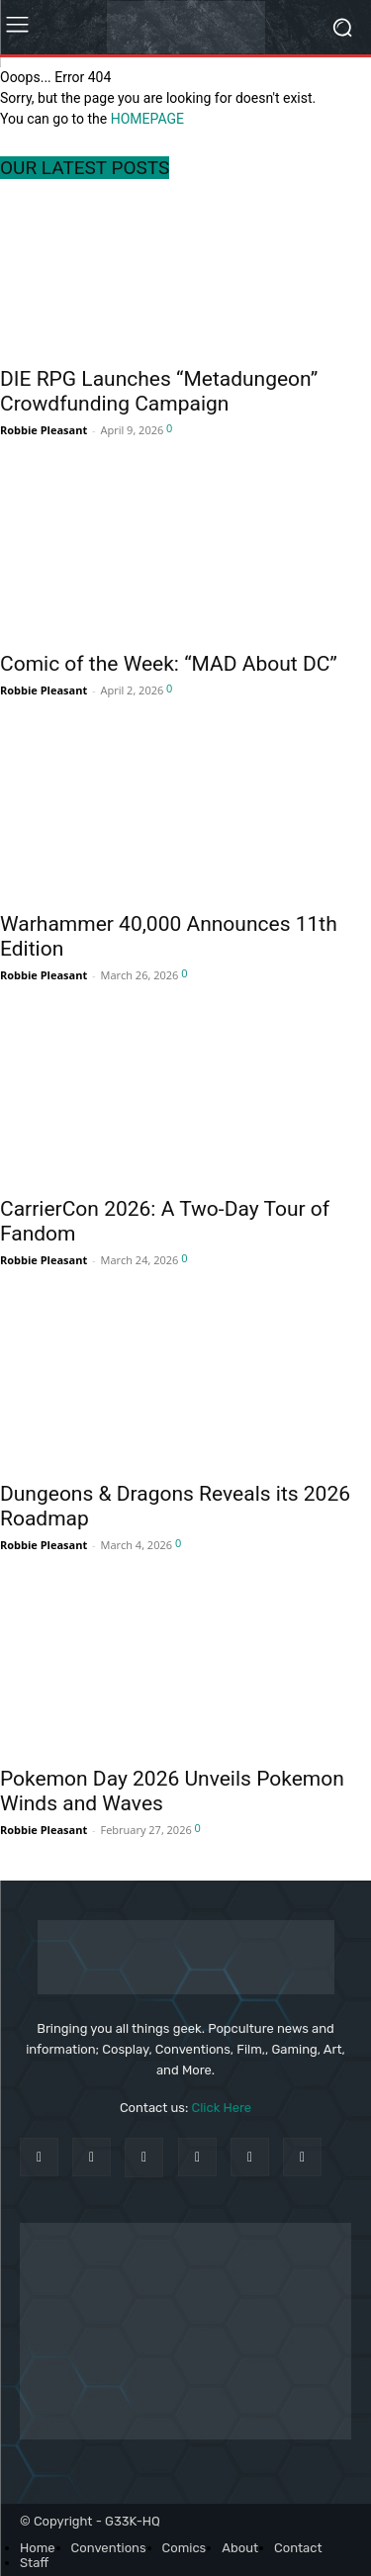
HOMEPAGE (147, 119)
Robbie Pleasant (43, 429)
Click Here (222, 2107)
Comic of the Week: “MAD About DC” (168, 664)
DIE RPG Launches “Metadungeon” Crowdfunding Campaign (159, 391)
